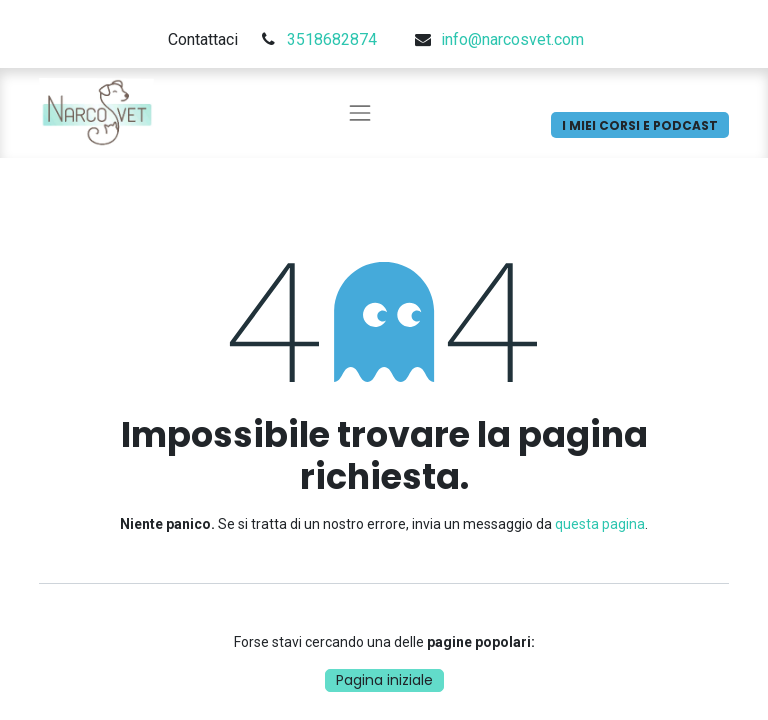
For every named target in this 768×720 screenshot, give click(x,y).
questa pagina (600, 524)
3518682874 (332, 39)
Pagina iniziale (384, 680)
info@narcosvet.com (512, 39)
